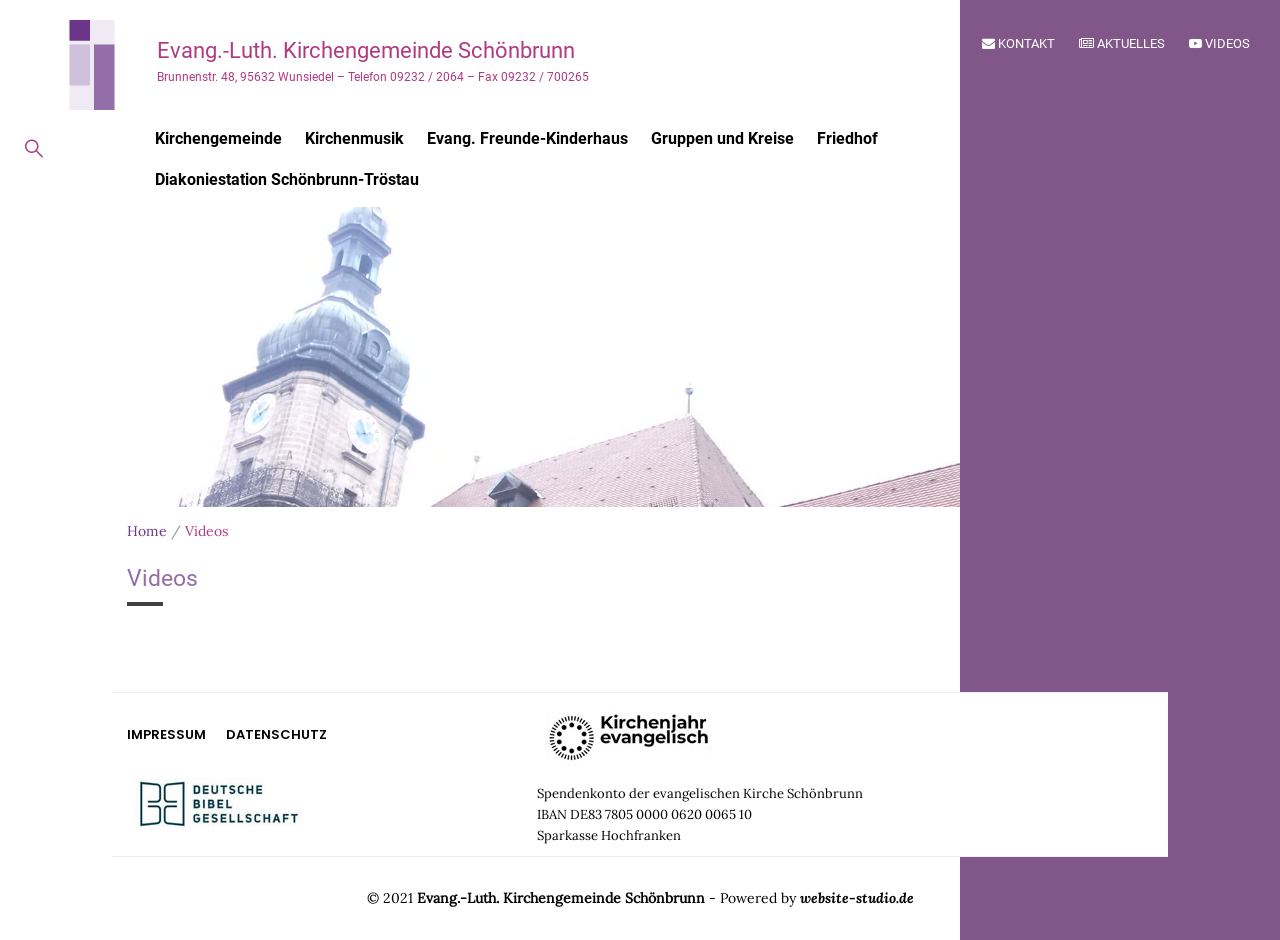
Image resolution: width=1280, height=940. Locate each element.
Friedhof (847, 138)
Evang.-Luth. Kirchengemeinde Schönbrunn (366, 50)
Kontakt (1018, 43)
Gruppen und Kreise (722, 138)
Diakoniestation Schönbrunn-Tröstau (287, 179)
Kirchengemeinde (218, 138)
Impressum (166, 734)
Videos (1219, 43)
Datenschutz (276, 734)
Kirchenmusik (354, 138)
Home (147, 531)
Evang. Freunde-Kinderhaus (527, 138)
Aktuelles (1122, 43)
